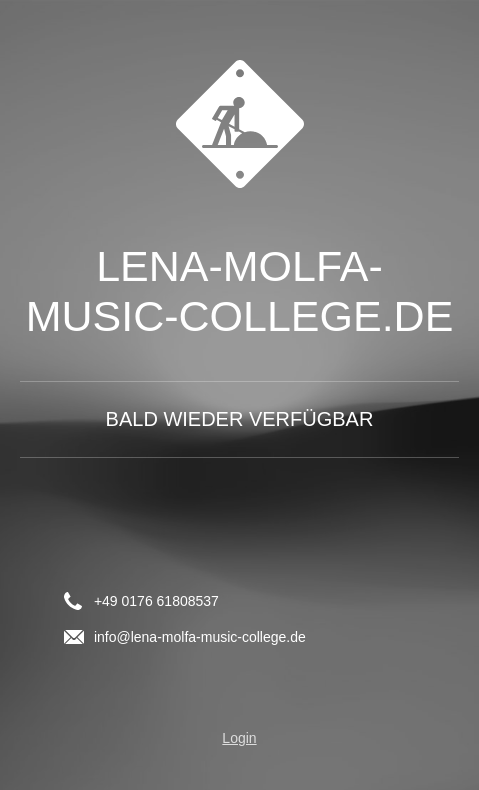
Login (239, 738)
